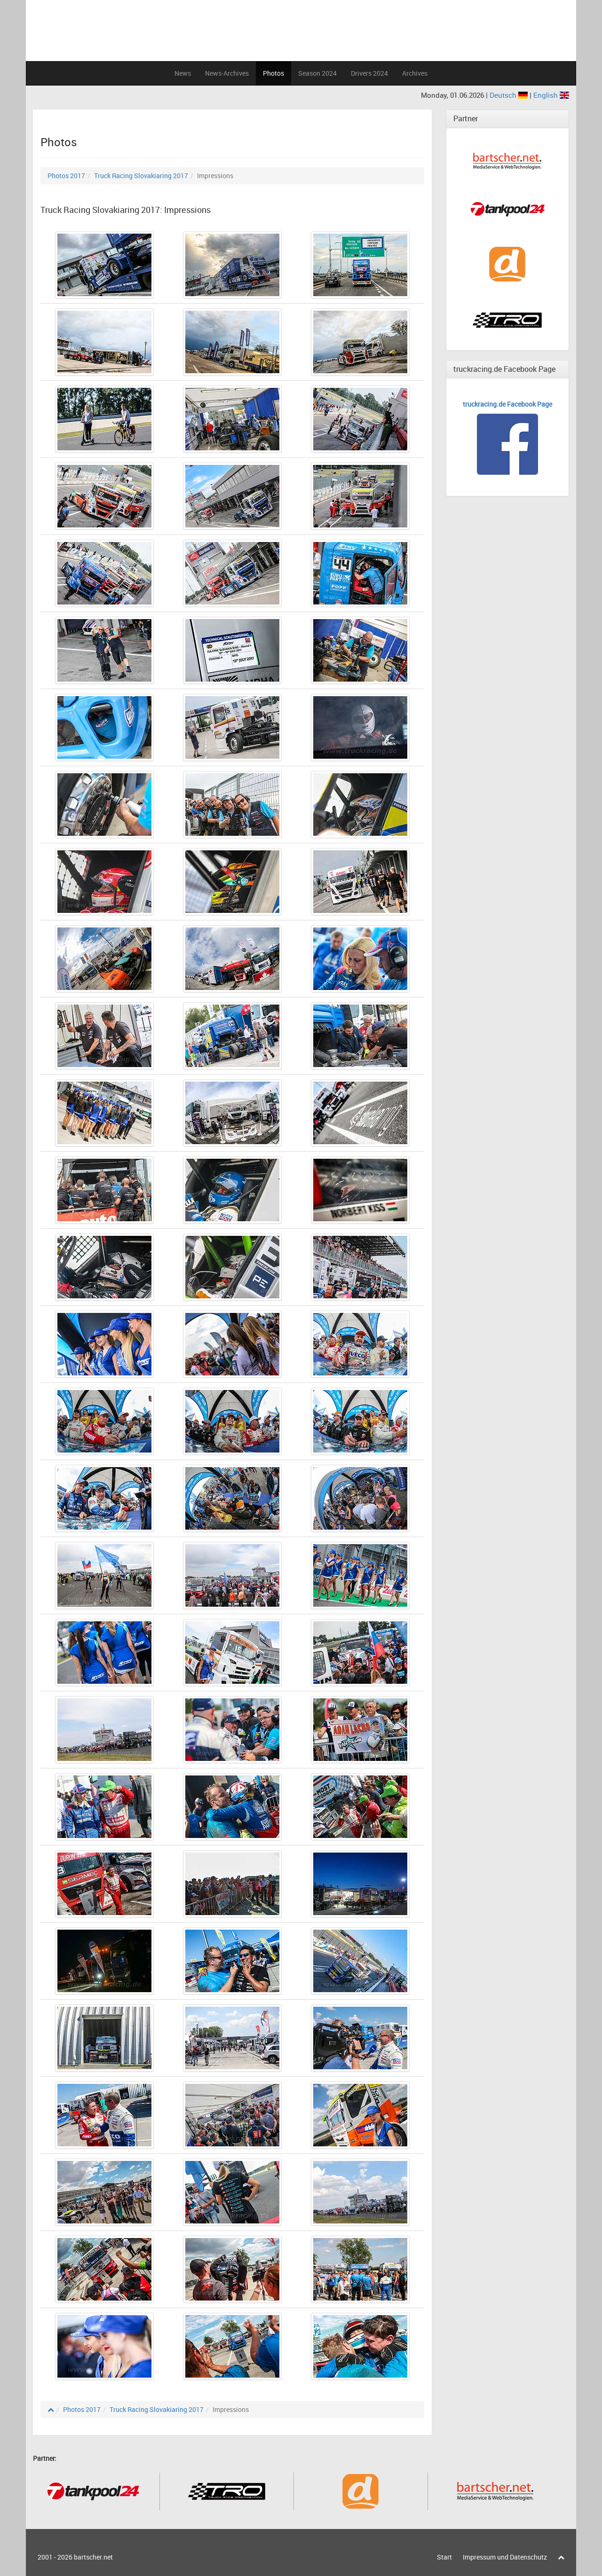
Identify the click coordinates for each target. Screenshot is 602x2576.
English (551, 95)
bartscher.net (93, 2556)
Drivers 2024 (369, 73)
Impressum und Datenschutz (505, 2556)
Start (444, 2556)
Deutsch (510, 95)
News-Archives (227, 73)
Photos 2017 (66, 175)
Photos (273, 73)
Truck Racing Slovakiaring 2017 (141, 175)
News (182, 73)
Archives (415, 73)
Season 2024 (317, 73)
